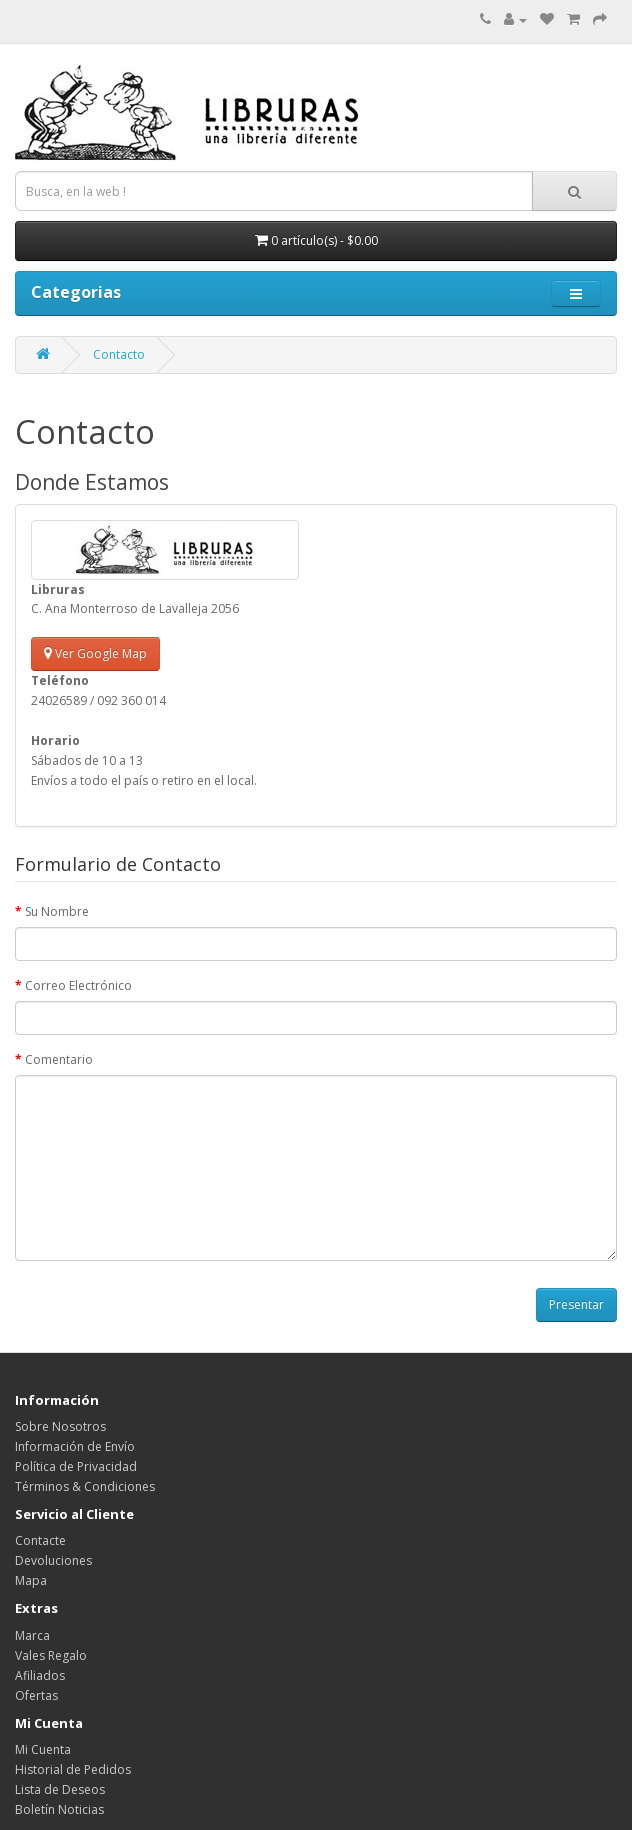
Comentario (59, 1059)
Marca (32, 1635)
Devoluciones (53, 1560)
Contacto (119, 354)
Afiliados (40, 1675)
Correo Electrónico (78, 985)
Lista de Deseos (60, 1789)
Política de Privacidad (76, 1466)
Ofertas (36, 1695)
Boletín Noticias (59, 1809)
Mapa (31, 1580)
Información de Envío (75, 1446)
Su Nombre (57, 911)
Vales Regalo (51, 1655)
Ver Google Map (95, 653)
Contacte (40, 1540)
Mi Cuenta (43, 1749)
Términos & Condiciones (85, 1486)
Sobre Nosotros (60, 1426)
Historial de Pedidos (73, 1769)
